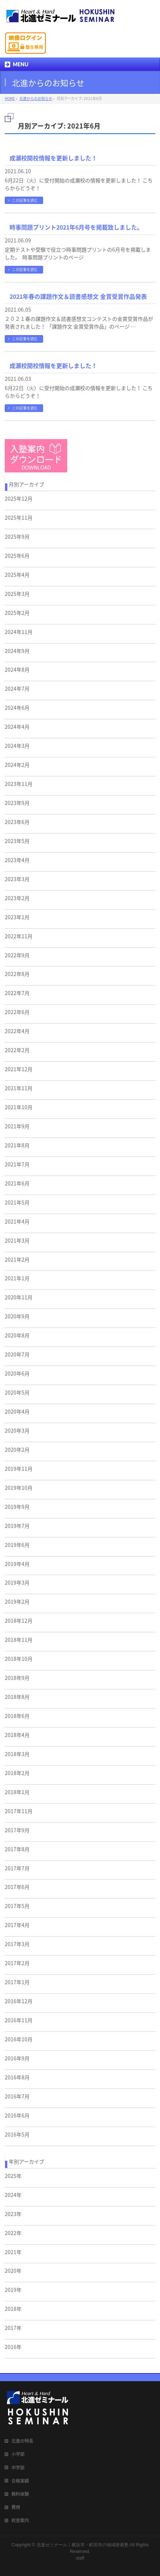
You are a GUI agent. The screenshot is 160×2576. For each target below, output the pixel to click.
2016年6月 (17, 2115)
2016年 (13, 2346)
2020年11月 (19, 1297)
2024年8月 (17, 669)
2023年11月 (19, 783)
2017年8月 (17, 1849)
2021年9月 (17, 1126)
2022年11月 (19, 936)
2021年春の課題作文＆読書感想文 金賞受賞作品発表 (78, 296)
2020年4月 (17, 1411)
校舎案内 (20, 2520)
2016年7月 (17, 2096)
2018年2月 (17, 1773)
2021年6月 (17, 1183)
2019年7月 (17, 1525)
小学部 (17, 2454)
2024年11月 (19, 631)
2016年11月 (19, 2020)
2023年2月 (17, 898)
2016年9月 (17, 2058)
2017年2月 (17, 1963)
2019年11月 (19, 1468)
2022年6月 (17, 1012)
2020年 (13, 2270)
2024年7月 (17, 688)
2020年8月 (17, 1335)
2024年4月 (17, 726)
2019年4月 (17, 1563)
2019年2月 (17, 1601)
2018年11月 (19, 1639)
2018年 (13, 2308)
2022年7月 (17, 992)
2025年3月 (17, 593)
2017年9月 (17, 1830)
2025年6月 (17, 555)
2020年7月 (17, 1354)
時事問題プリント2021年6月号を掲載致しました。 (76, 227)
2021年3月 (17, 1240)
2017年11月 (19, 1811)
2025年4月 (17, 574)
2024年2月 (17, 764)
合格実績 (20, 2480)
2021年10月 (19, 1107)
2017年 (13, 2327)
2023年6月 (17, 821)
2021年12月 (19, 1069)
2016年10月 (19, 2039)
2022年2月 (17, 1050)
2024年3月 (17, 745)
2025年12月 (19, 498)
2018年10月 (19, 1658)
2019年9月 (17, 1506)
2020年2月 (17, 1449)
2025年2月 (17, 612)
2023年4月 (17, 860)
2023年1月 (17, 917)
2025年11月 (19, 517)
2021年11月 (19, 1088)
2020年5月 (17, 1392)
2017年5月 (17, 1905)
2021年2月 (17, 1259)
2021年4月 (17, 1221)
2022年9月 (17, 955)
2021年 (13, 2252)
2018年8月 (17, 1696)
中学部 (17, 2467)
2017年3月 (17, 1944)
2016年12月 (19, 2001)
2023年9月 (17, 802)
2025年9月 (17, 536)
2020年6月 (17, 1373)
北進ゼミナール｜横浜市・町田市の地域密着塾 (83, 2544)
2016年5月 (17, 2134)
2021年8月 (17, 1145)
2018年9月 (17, 1677)
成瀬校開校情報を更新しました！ (53, 157)
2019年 (13, 2289)
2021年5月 (17, 1202)
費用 (15, 2507)
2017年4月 (17, 1925)
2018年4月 (17, 1734)
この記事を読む (25, 200)
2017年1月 (17, 1982)
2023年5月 (17, 841)
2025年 (13, 2175)
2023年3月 (17, 879)
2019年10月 (19, 1487)
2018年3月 (17, 1753)
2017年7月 (17, 1868)
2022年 (13, 2233)
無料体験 (20, 2494)
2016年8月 (17, 2077)
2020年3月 (17, 1430)
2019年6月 (17, 1544)
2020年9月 (17, 1316)
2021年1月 (17, 1278)
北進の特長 (22, 2441)
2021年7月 (17, 1164)
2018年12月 (19, 1620)
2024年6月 (17, 707)
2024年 (13, 2194)
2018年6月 (17, 1715)
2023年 (13, 2213)
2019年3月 (17, 1582)
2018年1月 (17, 1792)
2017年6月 (17, 1886)
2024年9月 (17, 650)
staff (80, 2558)
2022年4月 (17, 1031)
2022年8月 (17, 973)
